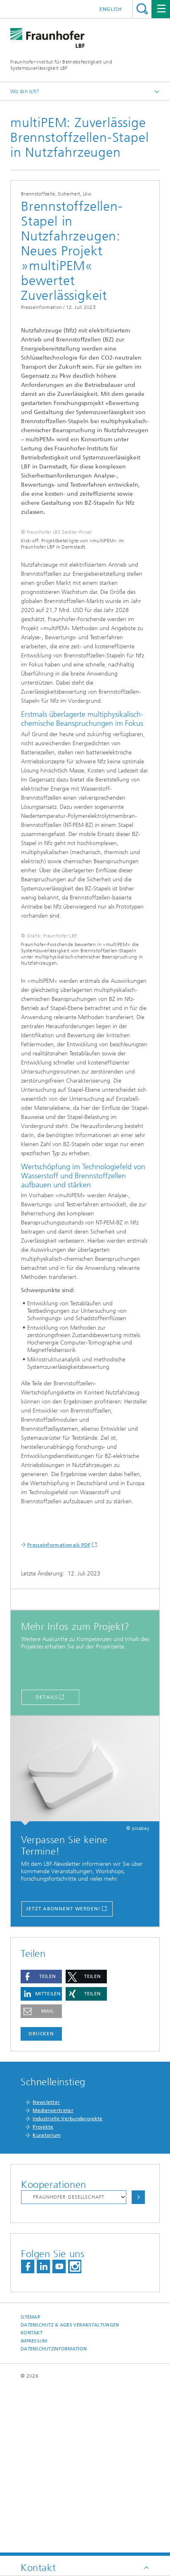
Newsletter (46, 2269)
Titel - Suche (142, 9)
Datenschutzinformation (54, 2516)
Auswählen (138, 2364)
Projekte (43, 2294)
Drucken (41, 2201)
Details (46, 1864)
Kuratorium (47, 2302)
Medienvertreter (53, 2277)
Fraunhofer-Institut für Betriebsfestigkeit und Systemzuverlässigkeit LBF (61, 65)
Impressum (34, 2507)
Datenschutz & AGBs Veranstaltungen (70, 2492)
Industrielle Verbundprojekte (67, 2286)
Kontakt (31, 2500)
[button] (41, 2143)
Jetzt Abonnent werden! (63, 2076)
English (110, 9)
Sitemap (30, 2484)
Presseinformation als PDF (59, 1712)
